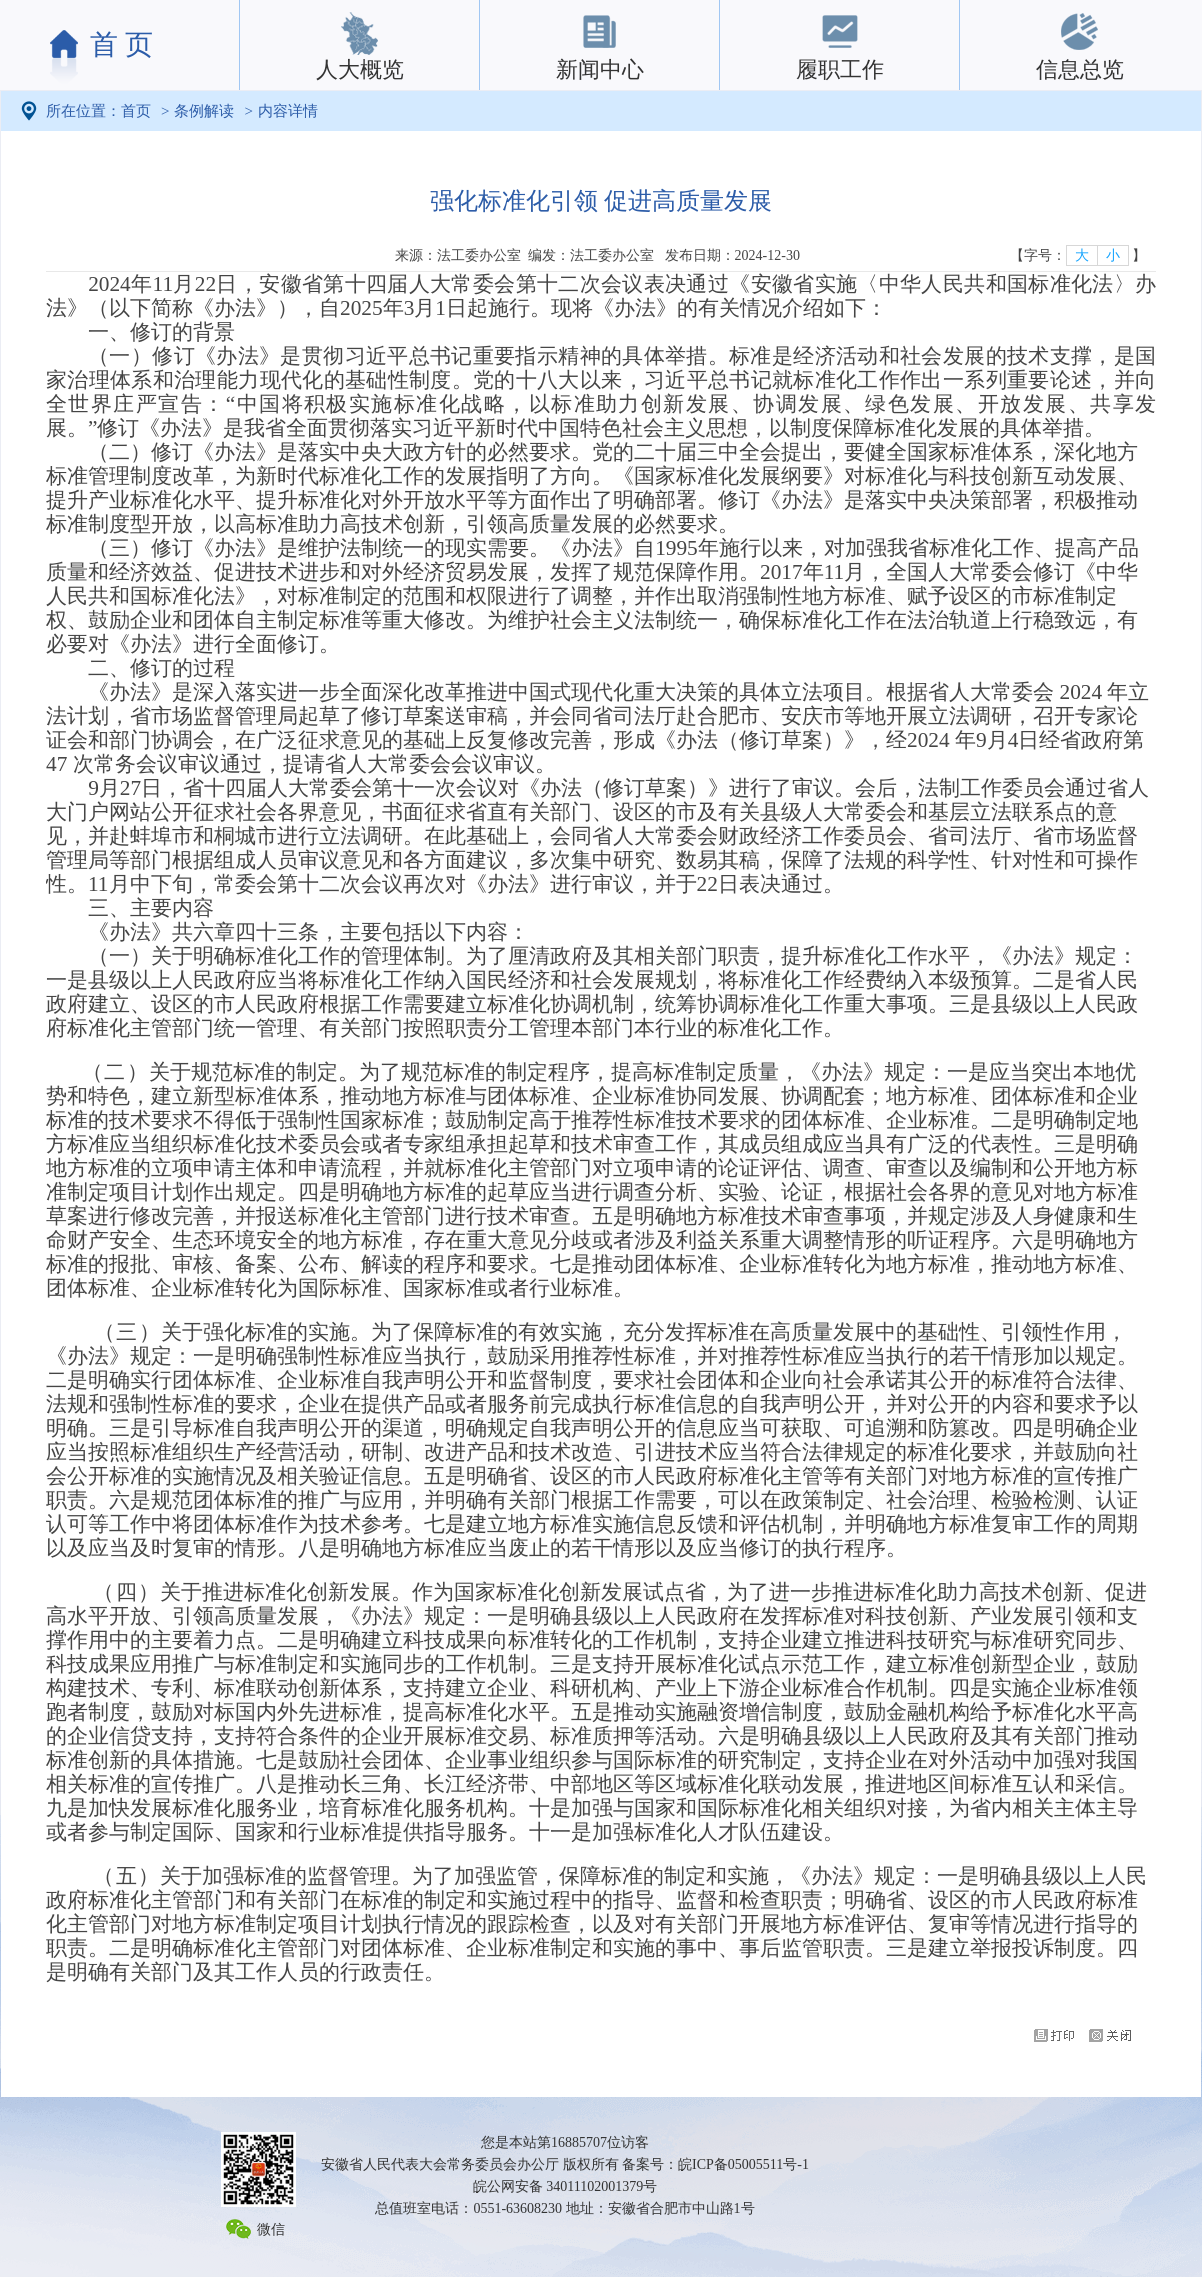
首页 (136, 111)
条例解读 (204, 111)
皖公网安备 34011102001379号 (565, 2186)
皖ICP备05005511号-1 (743, 2164)
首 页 (121, 44)
